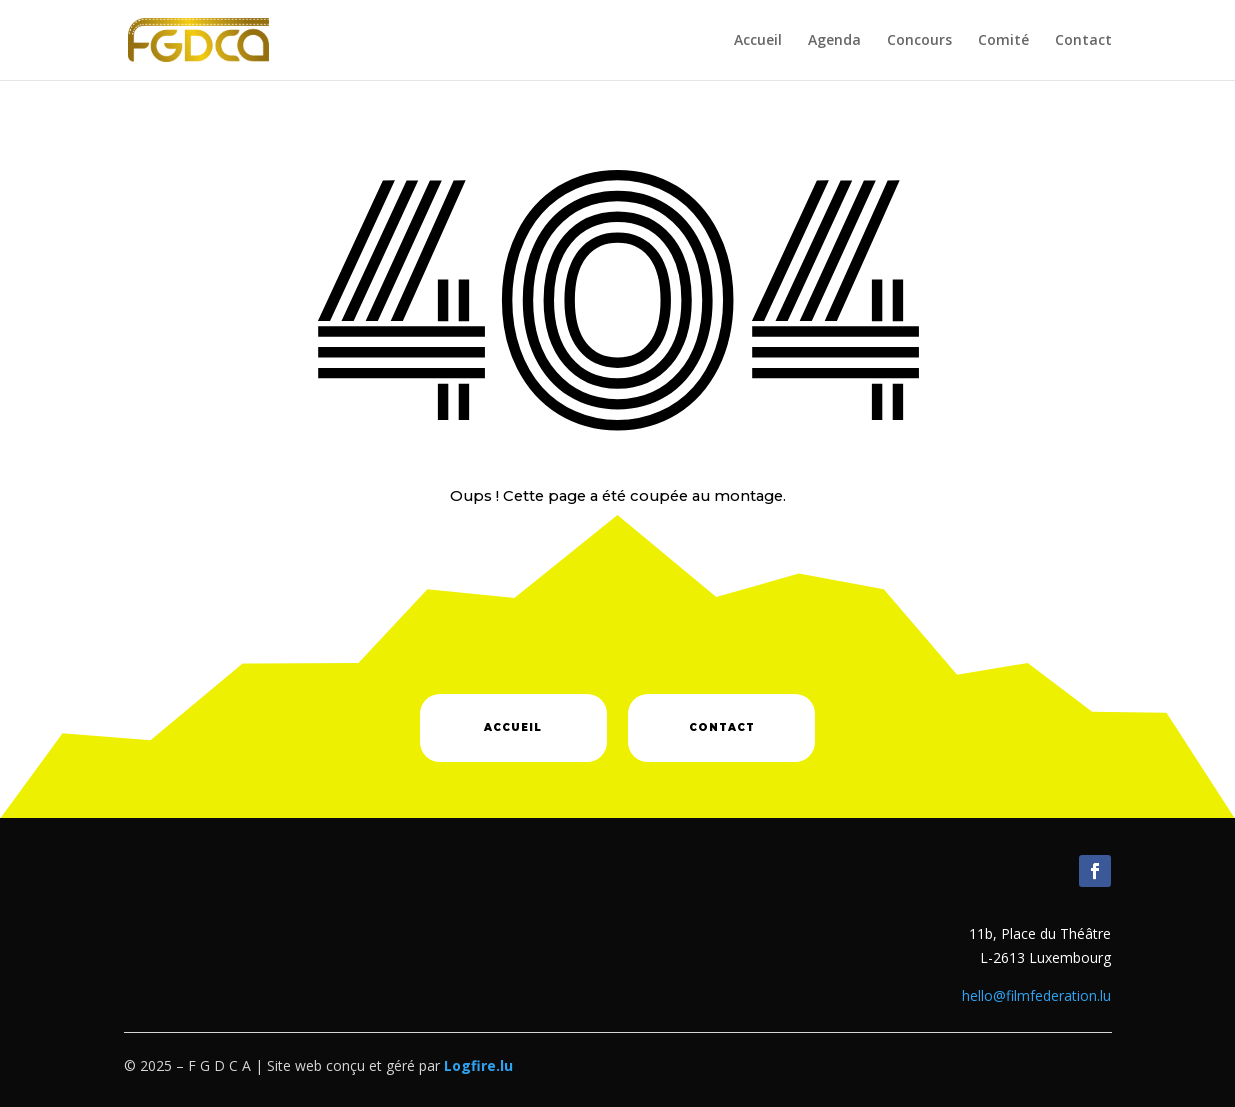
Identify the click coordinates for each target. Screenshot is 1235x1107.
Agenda (834, 41)
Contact (1083, 41)
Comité (1003, 41)
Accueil (758, 41)
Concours (919, 41)
